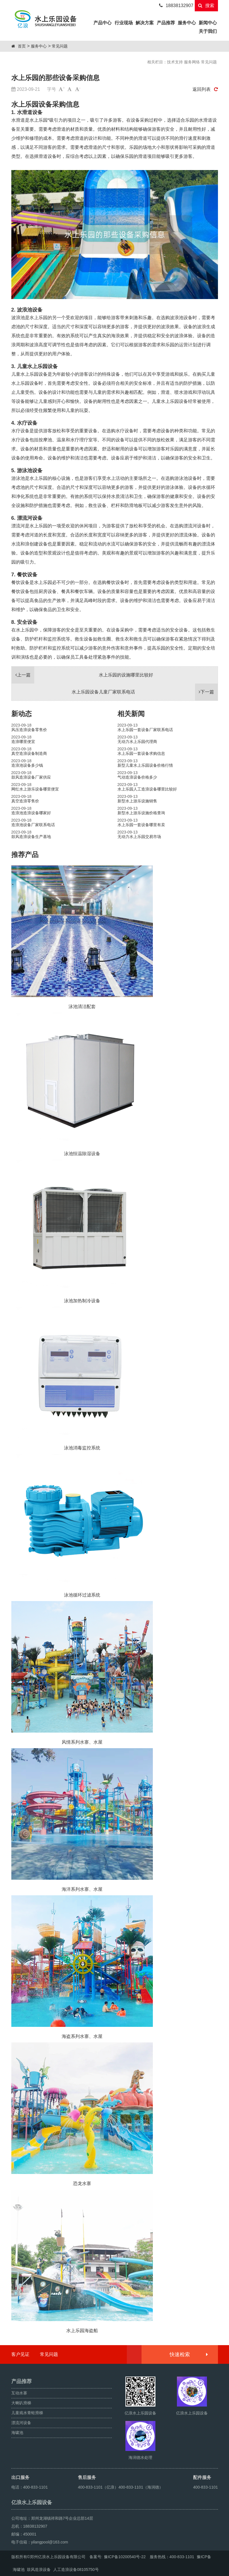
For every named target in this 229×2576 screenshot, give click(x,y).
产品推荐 (166, 22)
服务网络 (192, 62)
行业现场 (124, 22)
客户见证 (20, 2354)
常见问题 (60, 46)
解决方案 (145, 22)
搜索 (206, 5)
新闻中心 (208, 22)
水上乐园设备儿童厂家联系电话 (145, 692)
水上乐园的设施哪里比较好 (82, 675)
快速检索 (188, 2354)
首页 (22, 46)
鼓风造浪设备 (39, 2569)
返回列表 (205, 89)
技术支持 (175, 62)
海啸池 (19, 2569)
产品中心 (102, 22)
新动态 (21, 713)
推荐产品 (24, 854)
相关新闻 (131, 713)
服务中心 (187, 22)
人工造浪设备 (65, 2569)
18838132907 (176, 5)
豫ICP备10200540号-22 (125, 2556)
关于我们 (208, 31)
